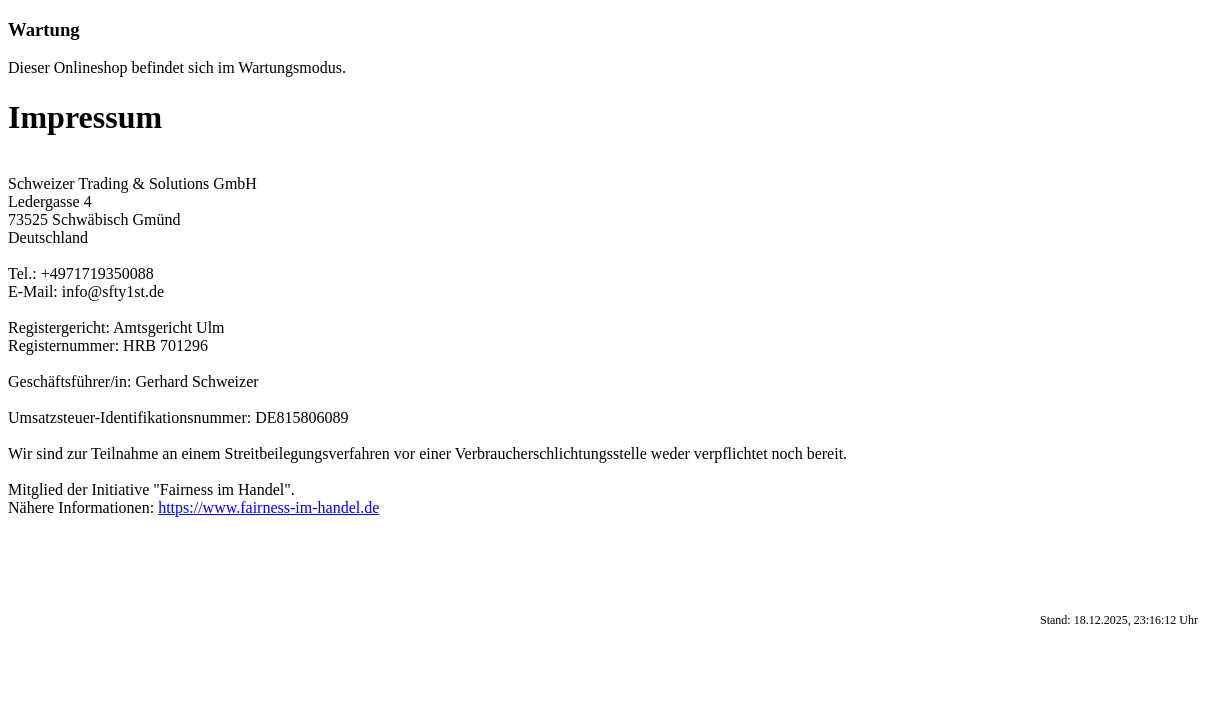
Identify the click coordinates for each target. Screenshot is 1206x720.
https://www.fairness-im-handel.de (268, 507)
